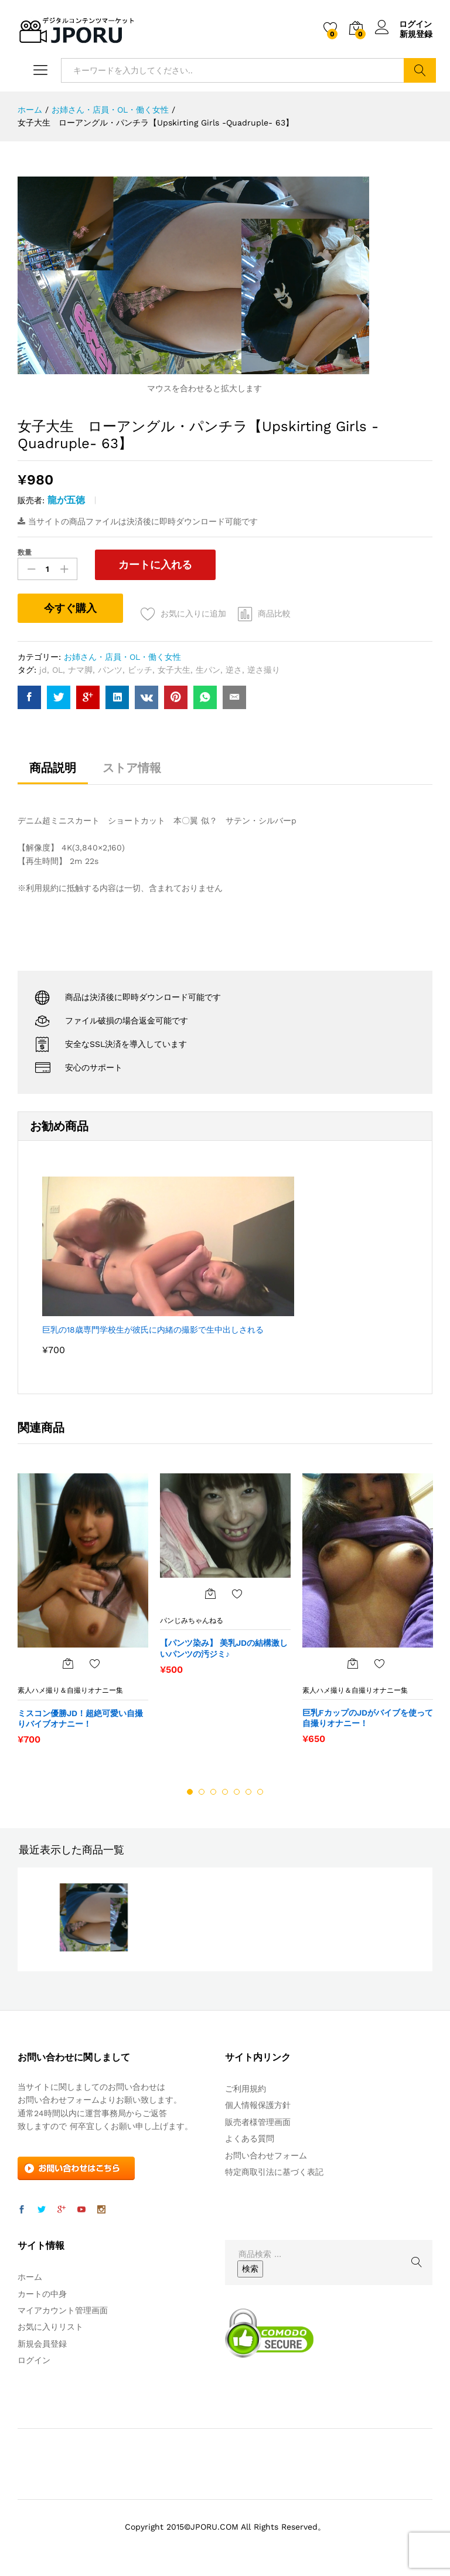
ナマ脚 (80, 669)
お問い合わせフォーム (266, 2155)
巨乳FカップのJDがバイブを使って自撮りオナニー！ (367, 1718)
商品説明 (52, 768)
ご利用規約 (245, 2088)
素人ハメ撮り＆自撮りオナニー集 (70, 1690)
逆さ (234, 669)
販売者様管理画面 (258, 2122)
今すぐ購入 (70, 608)
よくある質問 (249, 2138)
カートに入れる (153, 564)
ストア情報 (132, 768)
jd (43, 669)
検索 (420, 70)
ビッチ (140, 669)
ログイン (403, 24)
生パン (208, 669)
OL (57, 669)
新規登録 (416, 34)
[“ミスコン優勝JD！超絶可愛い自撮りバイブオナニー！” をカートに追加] (68, 1663)
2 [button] (201, 1792)
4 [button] (225, 1792)
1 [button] (190, 1792)
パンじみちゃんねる (191, 1620)
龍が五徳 (66, 500)
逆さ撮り (263, 669)
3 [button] (213, 1792)
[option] (83, 1614)
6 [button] (248, 1792)
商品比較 (274, 613)
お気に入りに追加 (193, 613)
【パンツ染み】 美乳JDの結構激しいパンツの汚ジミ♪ (224, 1649)
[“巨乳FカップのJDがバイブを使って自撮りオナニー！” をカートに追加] (353, 1663)
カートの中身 (42, 2294)
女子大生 (174, 669)
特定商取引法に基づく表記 (274, 2172)
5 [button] (237, 1792)
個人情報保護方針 (258, 2105)
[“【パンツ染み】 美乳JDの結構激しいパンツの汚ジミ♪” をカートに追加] (210, 1594)
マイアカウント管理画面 (63, 2310)
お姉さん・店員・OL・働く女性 (122, 657)
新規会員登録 (42, 2343)
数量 (25, 552)
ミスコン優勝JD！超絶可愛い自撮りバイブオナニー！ (80, 1718)
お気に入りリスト (50, 2326)
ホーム (30, 2277)
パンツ (110, 669)
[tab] (53, 773)
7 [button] (260, 1792)
